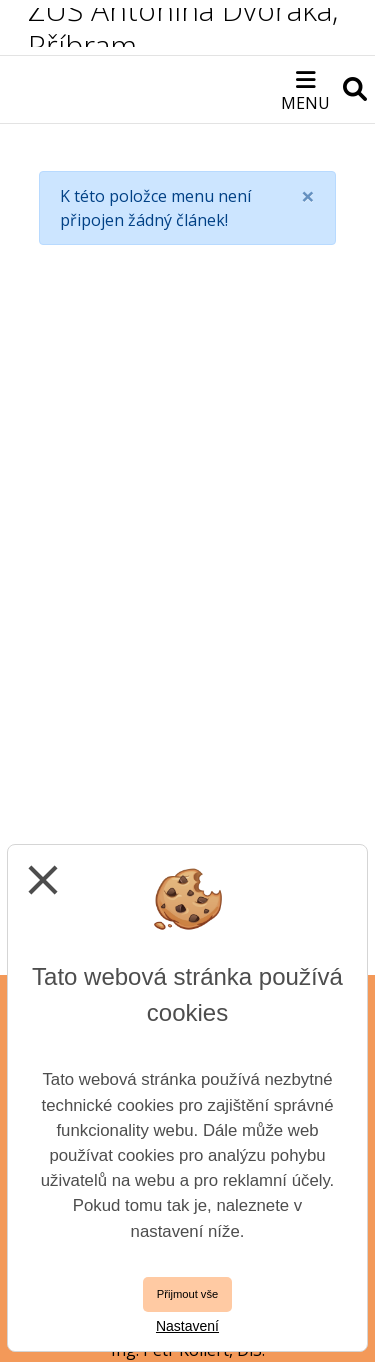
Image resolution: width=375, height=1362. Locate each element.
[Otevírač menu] (305, 89)
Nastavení (187, 1326)
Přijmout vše (188, 1294)
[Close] (308, 196)
